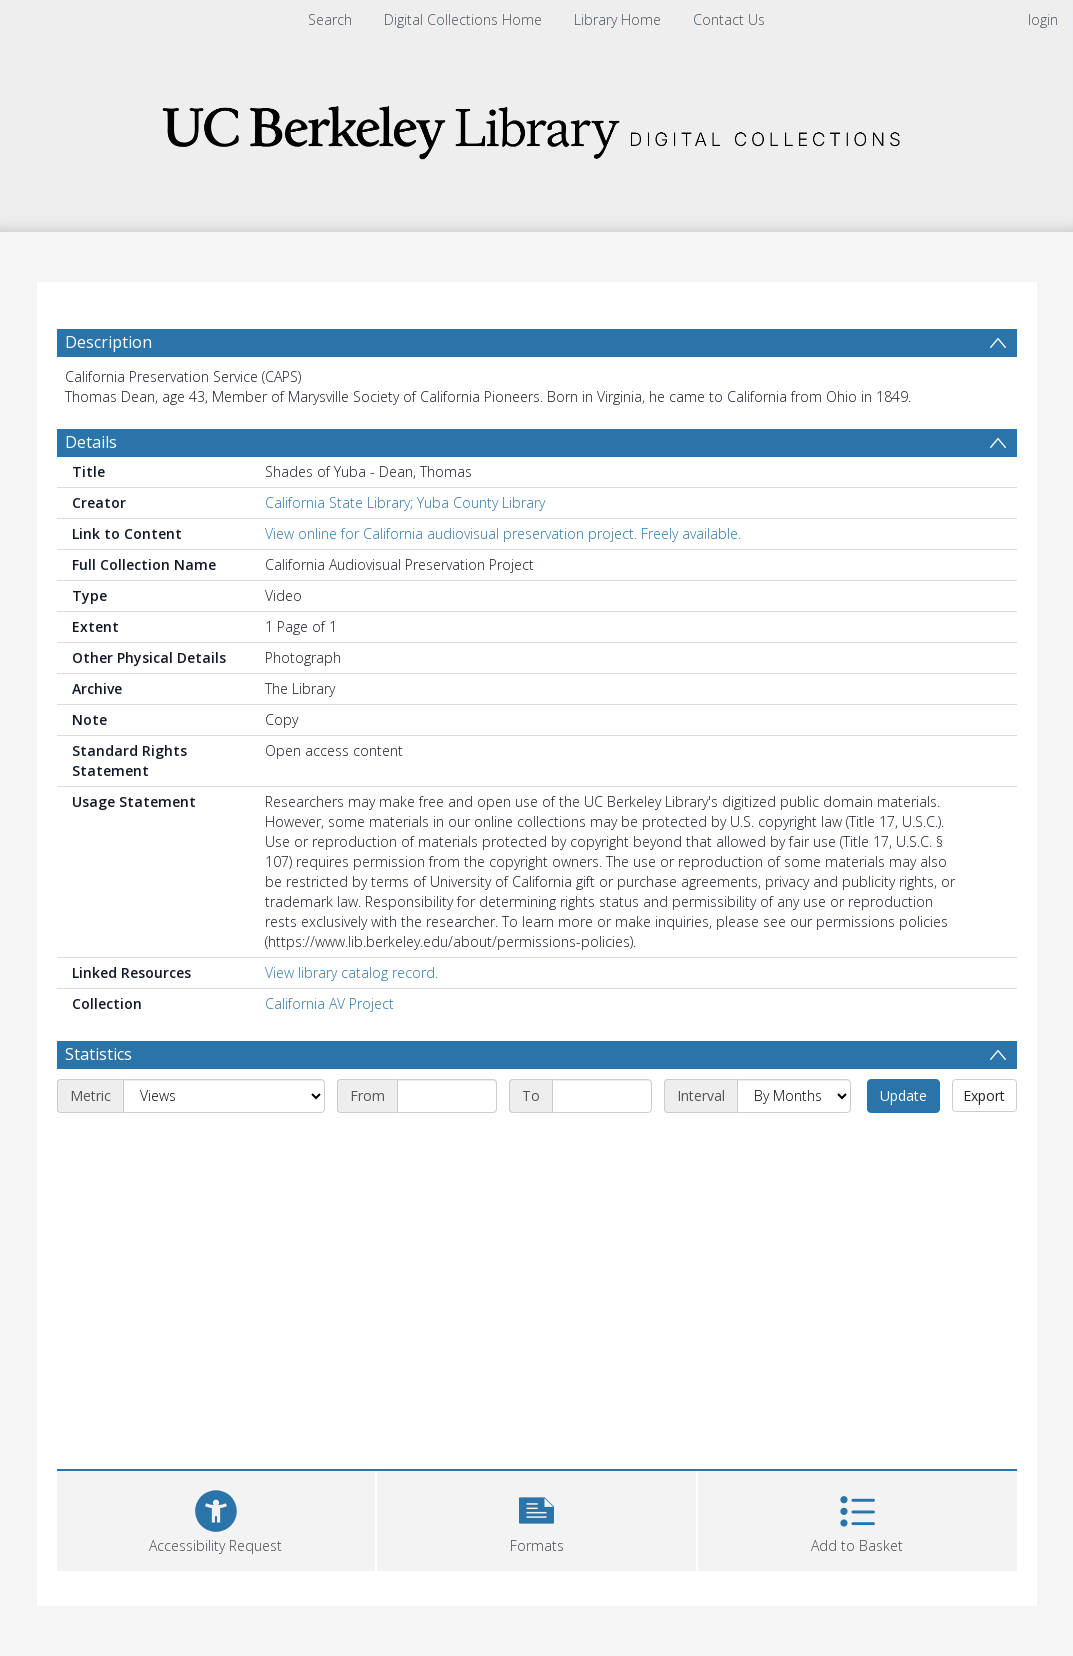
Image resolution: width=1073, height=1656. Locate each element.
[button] (536, 1518)
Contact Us (729, 19)
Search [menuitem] (330, 19)
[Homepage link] (537, 126)
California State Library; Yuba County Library (405, 502)
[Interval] (794, 1096)
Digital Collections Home (463, 19)
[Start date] (447, 1096)
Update (903, 1095)
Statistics (98, 1054)
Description (108, 342)
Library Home (617, 19)
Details (91, 442)
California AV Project (329, 1003)
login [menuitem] (1043, 19)
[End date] (602, 1096)
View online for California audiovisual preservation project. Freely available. (503, 533)
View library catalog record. (351, 972)
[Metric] (224, 1096)
